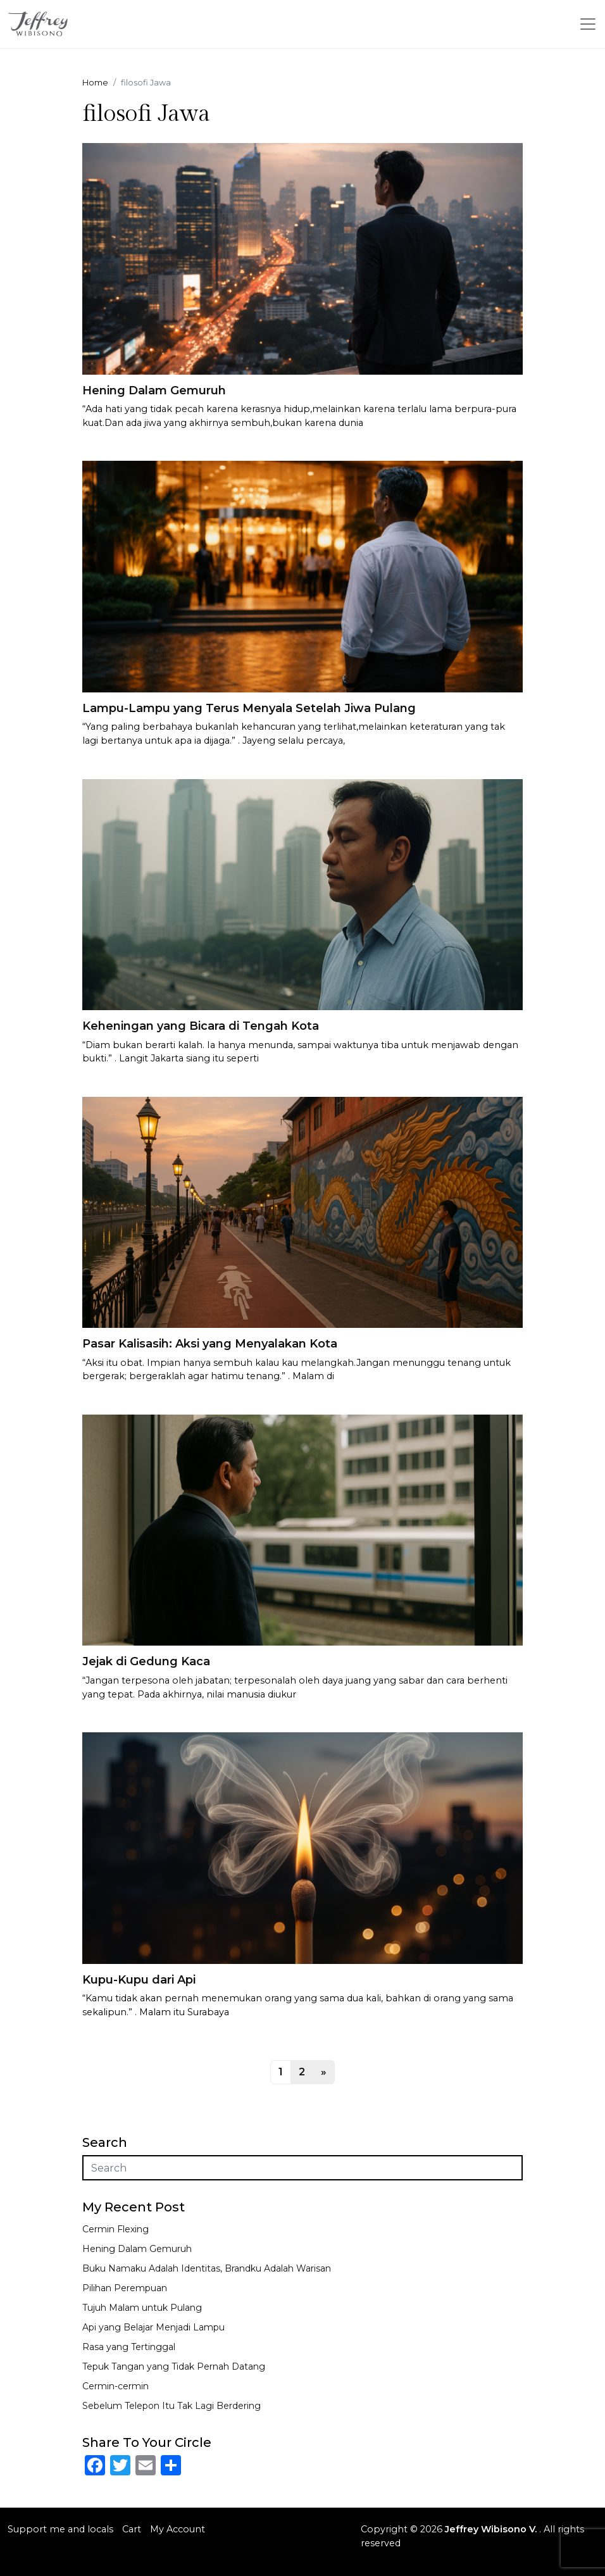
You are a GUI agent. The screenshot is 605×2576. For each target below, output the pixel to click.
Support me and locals (60, 2529)
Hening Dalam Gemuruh (154, 390)
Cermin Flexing (115, 2229)
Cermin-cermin (115, 2386)
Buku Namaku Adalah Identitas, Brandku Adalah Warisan (206, 2268)
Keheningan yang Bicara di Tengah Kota (200, 1026)
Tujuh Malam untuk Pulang (142, 2307)
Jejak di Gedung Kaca (146, 1661)
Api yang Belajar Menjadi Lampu (153, 2327)
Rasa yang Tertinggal (128, 2347)
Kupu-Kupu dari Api (139, 1980)
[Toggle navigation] (587, 24)
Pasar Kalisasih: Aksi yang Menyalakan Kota (209, 1344)
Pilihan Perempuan (124, 2288)
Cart (131, 2529)
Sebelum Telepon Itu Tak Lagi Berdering (171, 2405)
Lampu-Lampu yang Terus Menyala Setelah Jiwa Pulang (249, 708)
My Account (177, 2529)
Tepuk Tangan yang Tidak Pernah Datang (173, 2366)
